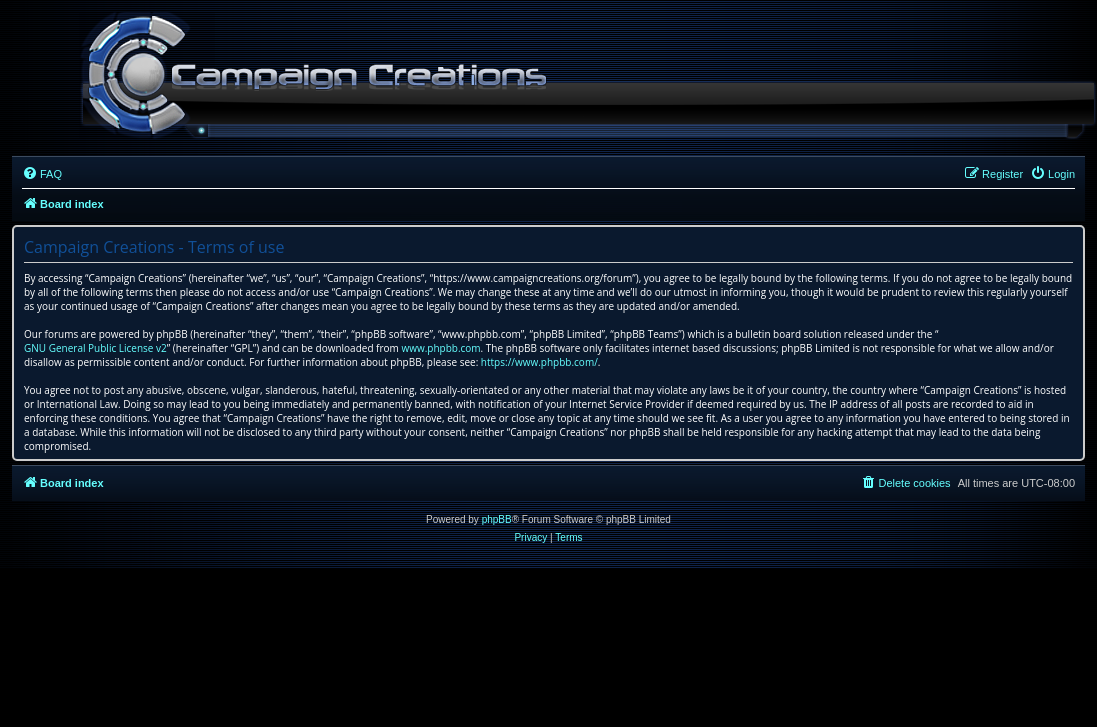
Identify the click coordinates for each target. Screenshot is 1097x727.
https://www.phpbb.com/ (539, 362)
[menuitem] (42, 174)
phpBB (497, 519)
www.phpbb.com (440, 348)
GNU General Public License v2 (95, 348)
